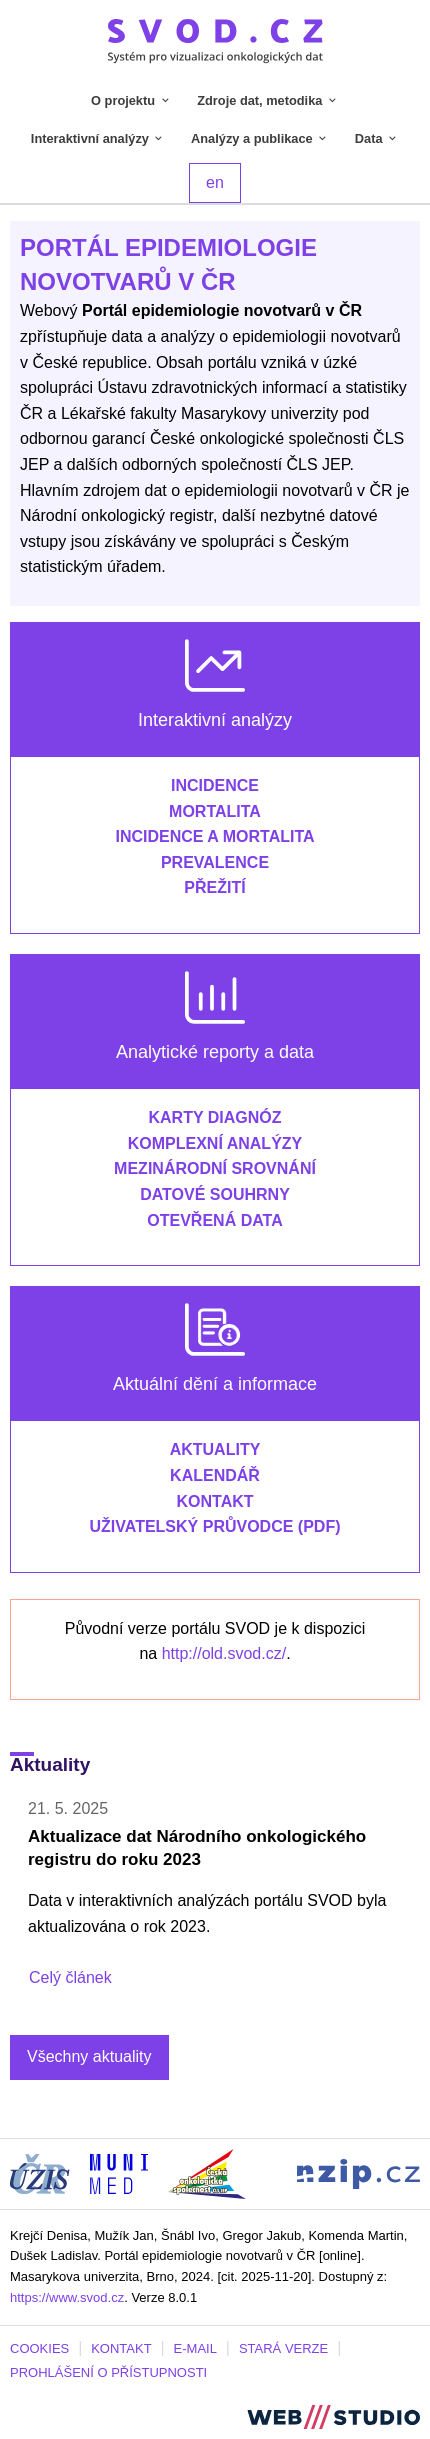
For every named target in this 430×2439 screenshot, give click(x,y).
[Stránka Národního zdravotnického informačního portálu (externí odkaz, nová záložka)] (358, 2172)
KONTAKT (121, 2348)
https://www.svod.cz (67, 2297)
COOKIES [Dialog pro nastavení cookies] (39, 2348)
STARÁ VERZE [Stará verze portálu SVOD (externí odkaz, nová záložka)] (283, 2348)
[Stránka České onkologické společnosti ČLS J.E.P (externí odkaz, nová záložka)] (207, 2172)
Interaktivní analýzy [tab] (98, 138)
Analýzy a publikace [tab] (260, 138)
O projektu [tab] (131, 100)
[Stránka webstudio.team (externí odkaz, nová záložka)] (333, 2415)
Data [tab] (377, 138)
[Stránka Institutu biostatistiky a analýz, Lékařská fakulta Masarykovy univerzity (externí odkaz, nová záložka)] (119, 2172)
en (215, 182)
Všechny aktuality (89, 2056)
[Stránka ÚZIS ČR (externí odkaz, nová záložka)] (40, 2172)
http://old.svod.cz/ (224, 1653)
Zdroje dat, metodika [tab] (268, 100)
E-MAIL (195, 2348)
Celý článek (70, 1977)
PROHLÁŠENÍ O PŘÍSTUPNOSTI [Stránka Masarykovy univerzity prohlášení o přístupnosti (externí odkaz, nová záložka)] (108, 2372)
